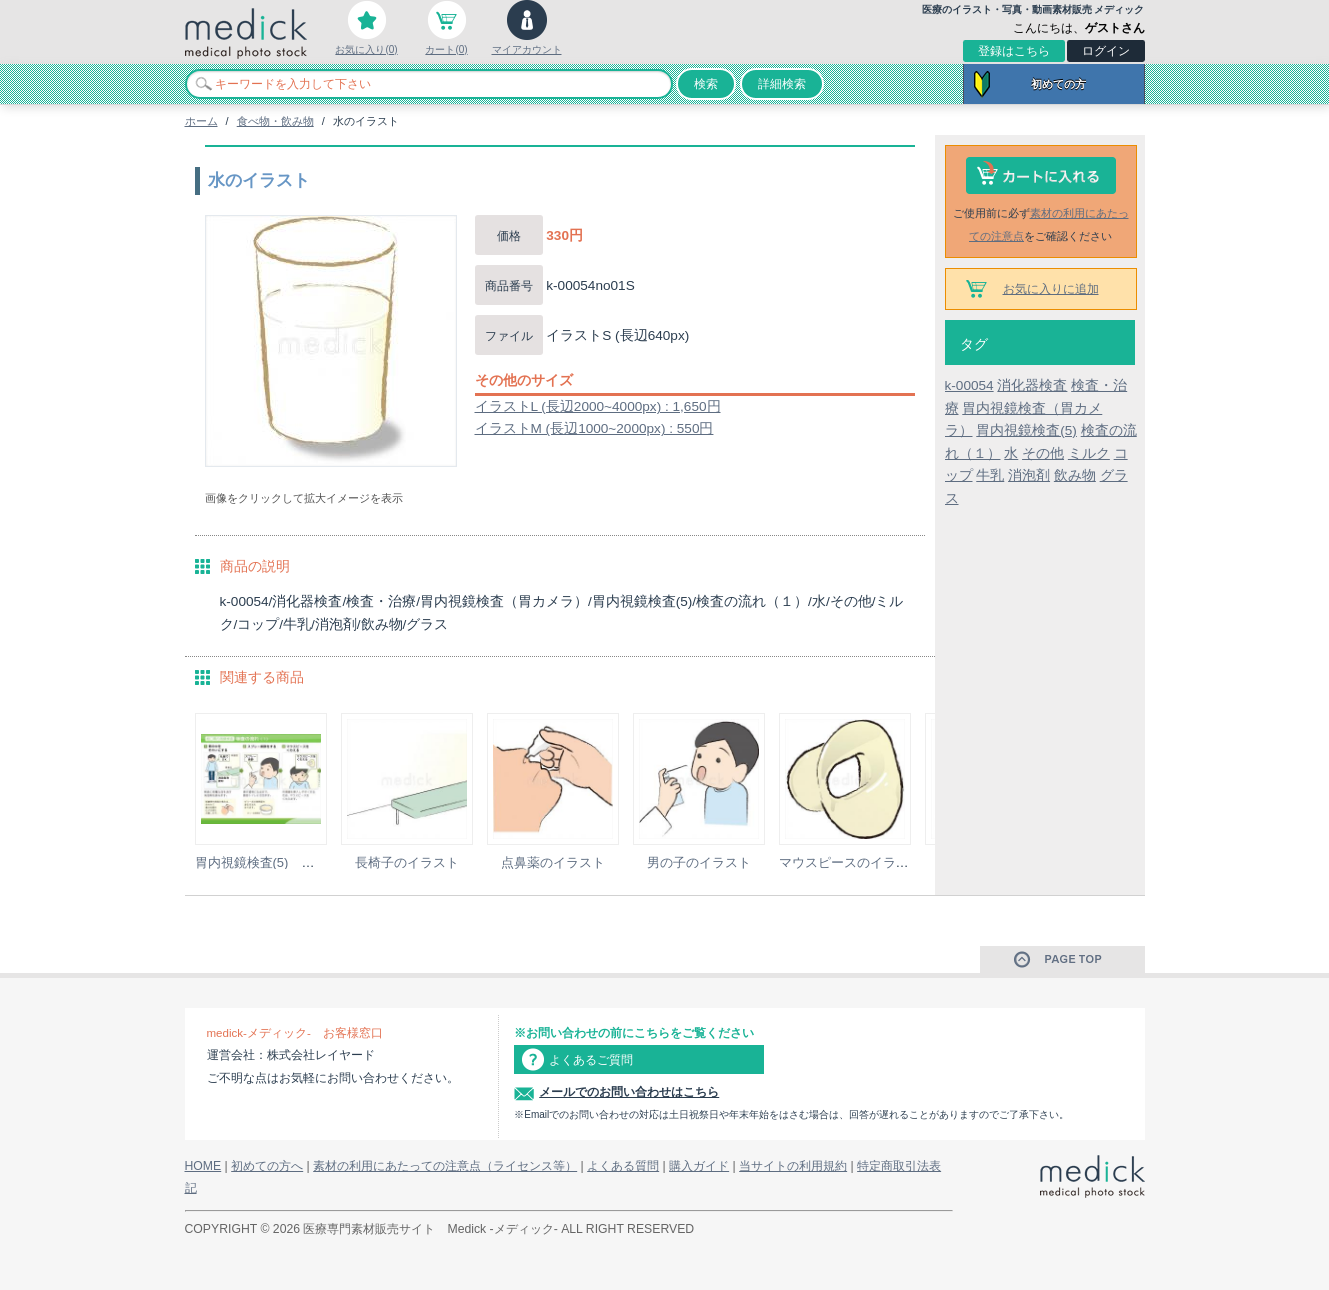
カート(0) (446, 49)
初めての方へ (267, 1166)
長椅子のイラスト (407, 862)
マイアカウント (527, 49)
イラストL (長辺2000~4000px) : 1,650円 (598, 406)
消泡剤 (1029, 475)
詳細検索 (782, 84)
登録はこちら (1014, 51)
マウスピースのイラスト (850, 862)
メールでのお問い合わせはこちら (629, 1092)
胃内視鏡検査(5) (1026, 430)
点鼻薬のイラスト (553, 862)
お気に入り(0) (366, 49)
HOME (203, 1166)
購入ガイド (699, 1166)
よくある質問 (623, 1166)
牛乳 (990, 475)
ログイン (1106, 51)
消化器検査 (1032, 385)
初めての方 (1058, 84)
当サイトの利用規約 (793, 1166)
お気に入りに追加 (1051, 289)
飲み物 (1075, 475)
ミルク (1089, 453)
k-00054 (969, 385)
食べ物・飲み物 (275, 121)
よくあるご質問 (591, 1060)
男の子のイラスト (699, 862)
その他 (1043, 453)
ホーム (201, 121)
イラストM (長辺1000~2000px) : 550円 (594, 428)
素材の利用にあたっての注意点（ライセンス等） (445, 1166)
